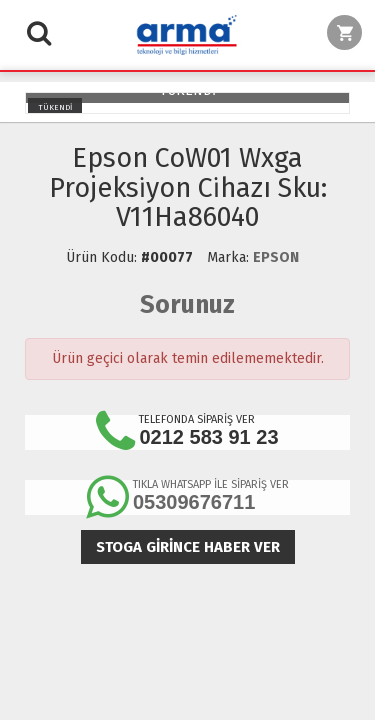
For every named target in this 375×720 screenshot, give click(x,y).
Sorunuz (187, 305)
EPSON (276, 257)
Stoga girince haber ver (188, 547)
